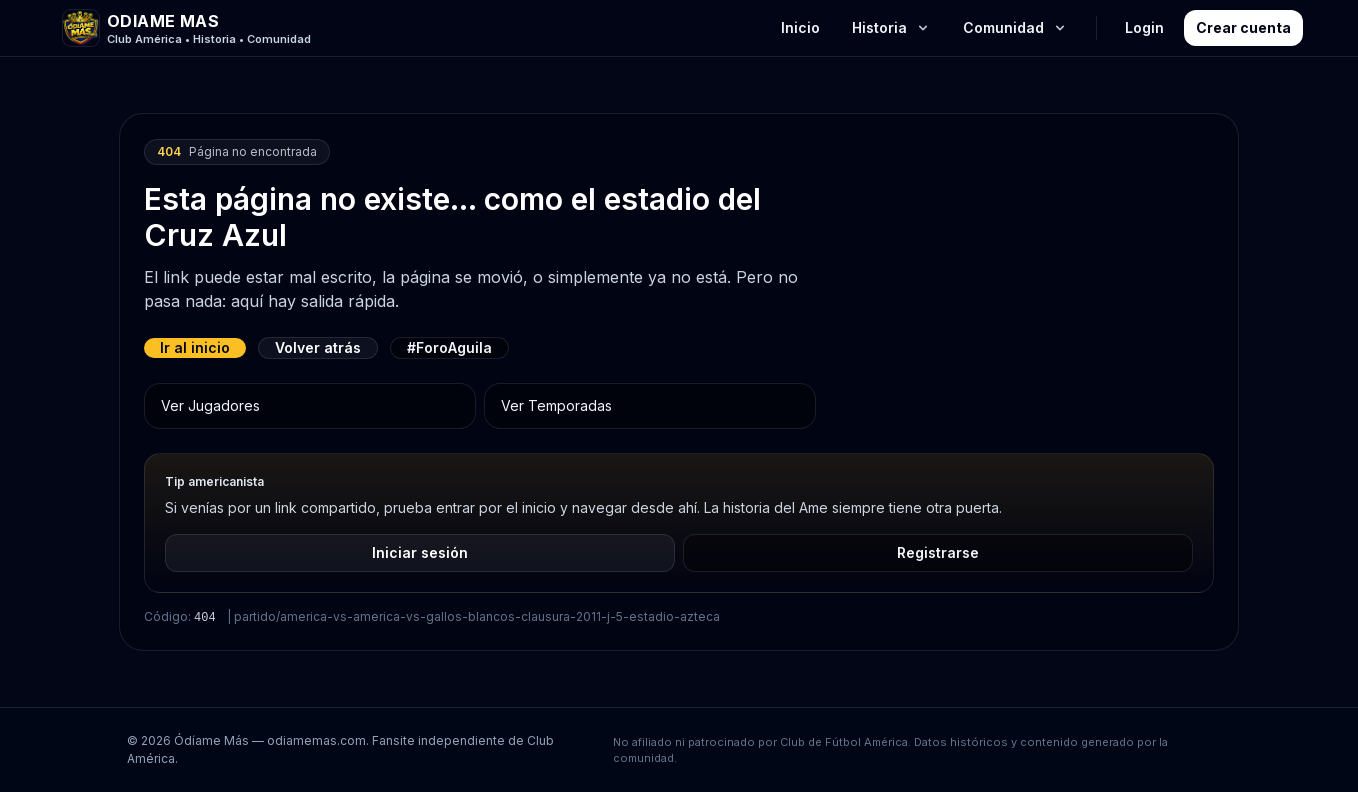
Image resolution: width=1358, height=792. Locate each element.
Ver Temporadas (556, 405)
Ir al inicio (195, 347)
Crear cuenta (1243, 27)
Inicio (800, 27)
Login (1144, 27)
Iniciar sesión (420, 552)
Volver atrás (318, 347)
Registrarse (938, 552)
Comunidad (1015, 27)
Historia (891, 27)
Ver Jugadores (210, 405)
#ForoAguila (449, 347)
